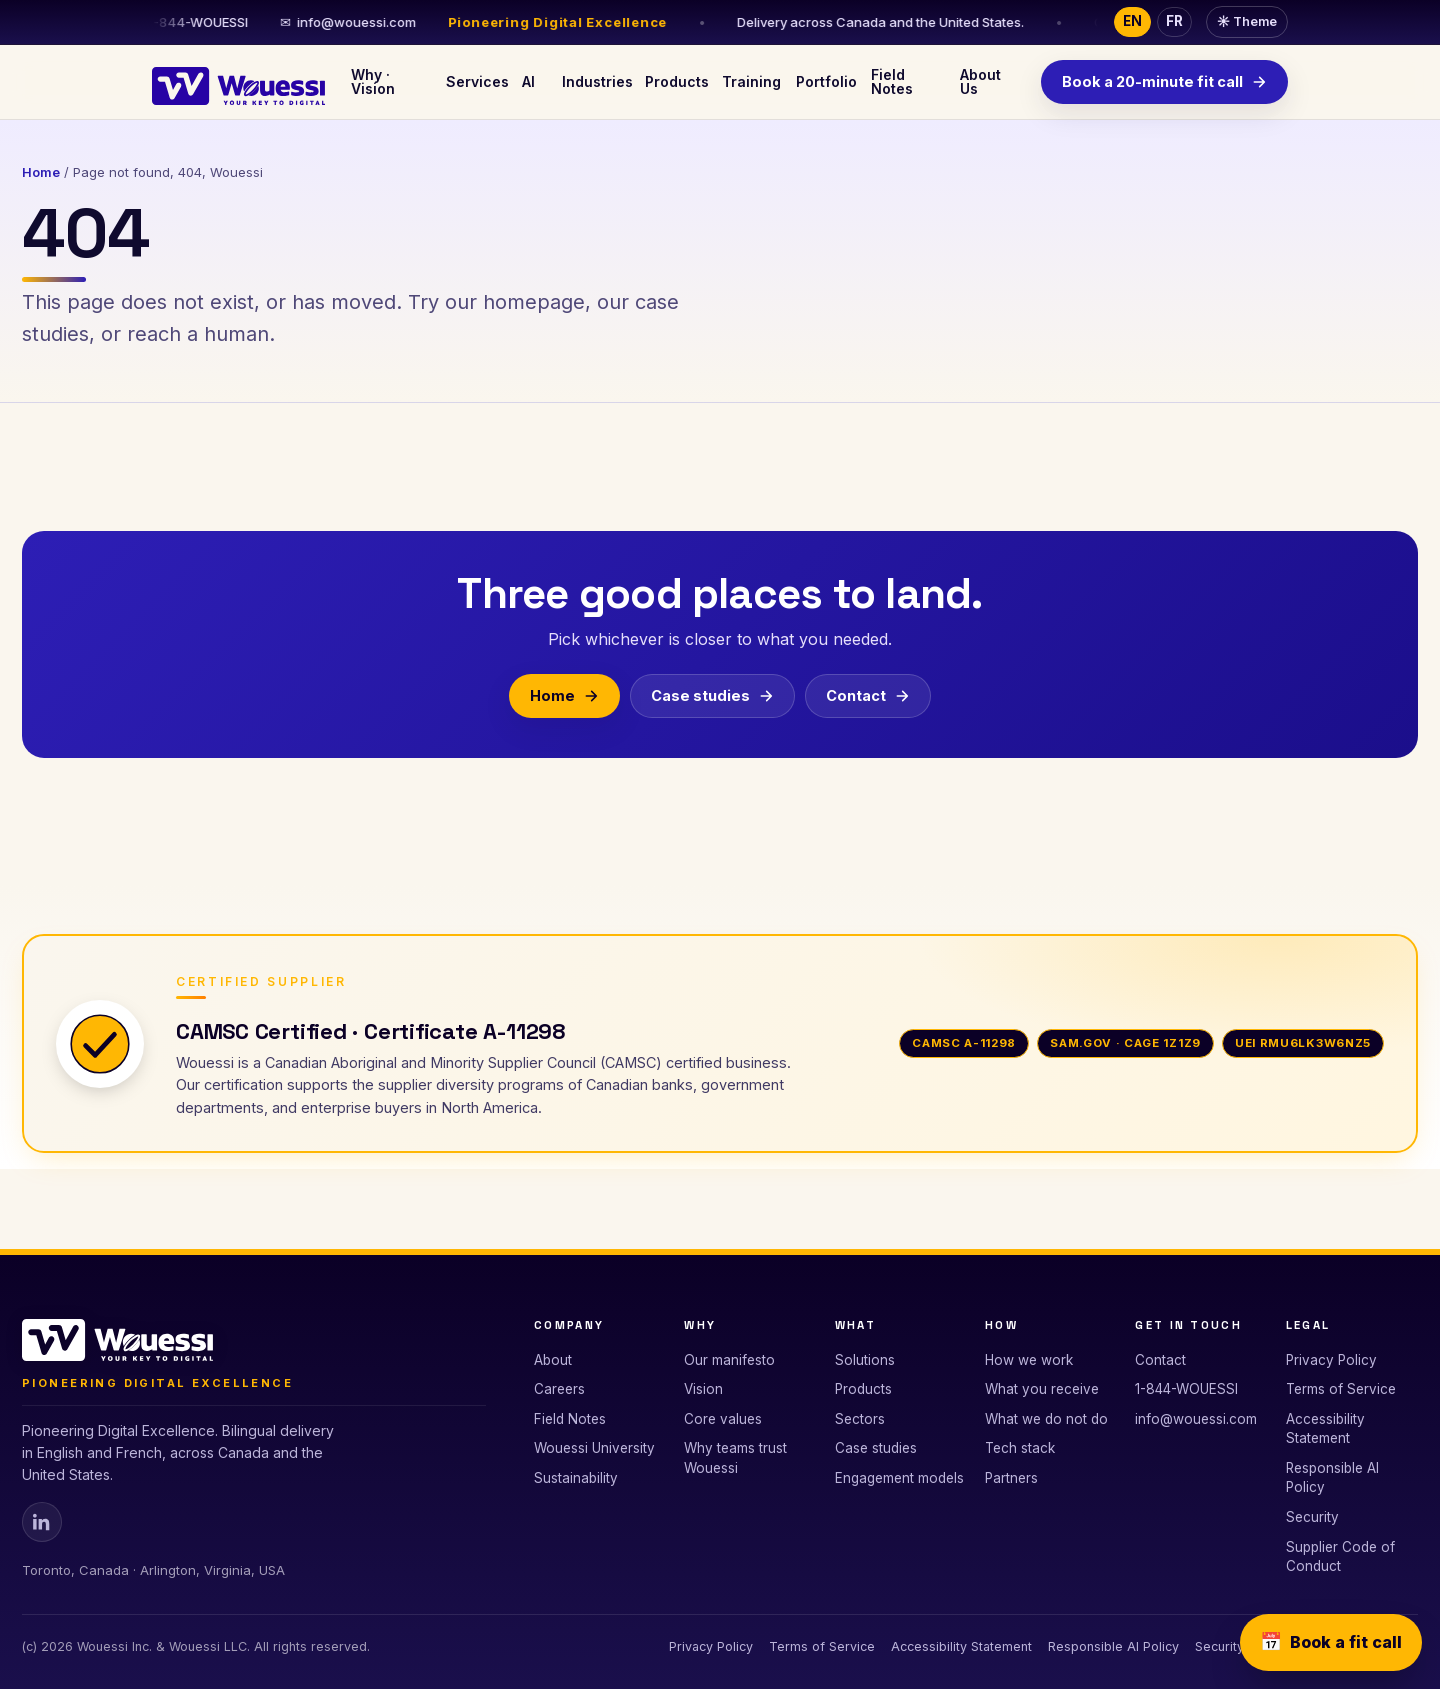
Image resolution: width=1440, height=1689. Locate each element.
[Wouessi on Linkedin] (42, 1522)
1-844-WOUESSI (1186, 1389)
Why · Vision (373, 81)
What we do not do (1046, 1419)
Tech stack (1020, 1448)
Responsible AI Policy (1332, 1478)
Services (475, 81)
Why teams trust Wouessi (735, 1458)
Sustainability (576, 1478)
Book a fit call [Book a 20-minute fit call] (1331, 1642)
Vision (703, 1389)
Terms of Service (1341, 1389)
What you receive (1042, 1389)
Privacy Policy (1331, 1360)
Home (41, 172)
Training (750, 81)
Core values (723, 1419)
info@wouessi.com (354, 22)
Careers (559, 1389)
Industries (594, 81)
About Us (980, 81)
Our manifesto (729, 1360)
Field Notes (892, 81)
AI (528, 81)
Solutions (865, 1360)
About (553, 1360)
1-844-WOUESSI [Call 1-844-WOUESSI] (193, 22)
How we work (1029, 1360)
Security (1312, 1517)
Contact (868, 695)
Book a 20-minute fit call (1164, 81)
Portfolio (824, 81)
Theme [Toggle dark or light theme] (1247, 21)
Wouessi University (594, 1448)
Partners (1011, 1478)
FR (1174, 21)
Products (674, 81)
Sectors (860, 1419)
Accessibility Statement (1325, 1429)
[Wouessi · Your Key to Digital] (238, 82)
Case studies (712, 695)
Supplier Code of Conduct (1340, 1557)
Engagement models (899, 1478)
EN (1132, 21)
